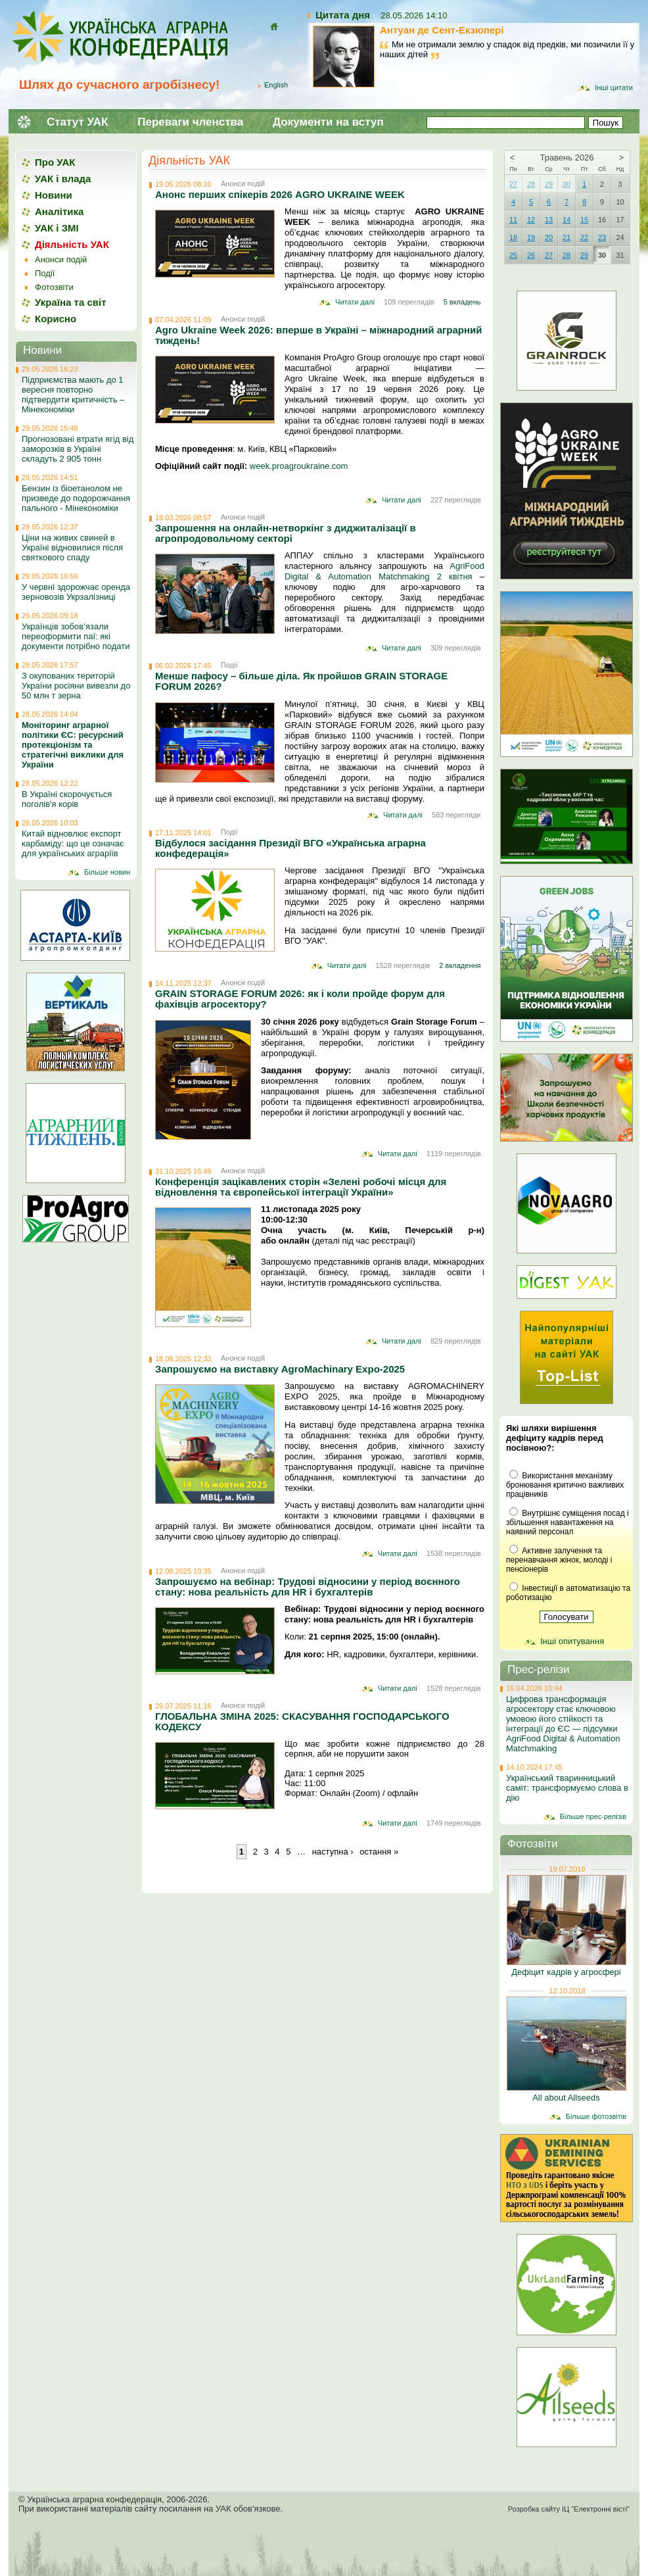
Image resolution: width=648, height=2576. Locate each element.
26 (531, 255)
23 (602, 237)
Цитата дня (342, 14)
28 (531, 184)
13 (549, 220)
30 (566, 184)
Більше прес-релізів (593, 1816)
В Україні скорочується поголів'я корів (67, 799)
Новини (53, 195)
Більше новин (107, 872)
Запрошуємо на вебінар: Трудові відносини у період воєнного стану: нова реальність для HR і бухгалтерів (307, 1586)
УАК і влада (63, 178)
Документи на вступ (328, 122)
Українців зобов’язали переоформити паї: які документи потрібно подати (75, 636)
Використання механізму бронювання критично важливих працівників (565, 1485)
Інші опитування (572, 1641)
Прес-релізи (538, 1669)
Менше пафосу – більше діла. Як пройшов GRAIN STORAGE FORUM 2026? (301, 681)
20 (549, 237)
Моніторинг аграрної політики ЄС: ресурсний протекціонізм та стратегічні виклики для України (73, 744)
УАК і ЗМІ (57, 227)
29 (549, 184)
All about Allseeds (566, 2097)
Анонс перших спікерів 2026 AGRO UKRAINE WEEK (280, 194)
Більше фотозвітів (596, 2116)
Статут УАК (77, 122)
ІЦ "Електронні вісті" (596, 2509)
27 (513, 184)
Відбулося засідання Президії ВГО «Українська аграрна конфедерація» (290, 848)
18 (513, 237)
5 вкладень (462, 302)
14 (566, 220)
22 (584, 237)
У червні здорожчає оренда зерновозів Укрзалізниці (76, 592)
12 (531, 220)
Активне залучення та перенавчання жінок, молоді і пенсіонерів (559, 1560)
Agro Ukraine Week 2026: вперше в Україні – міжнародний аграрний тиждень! (318, 335)
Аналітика (59, 211)
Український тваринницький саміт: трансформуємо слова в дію (567, 1788)
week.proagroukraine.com (299, 466)
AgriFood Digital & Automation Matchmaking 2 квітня (384, 571)
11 (513, 220)
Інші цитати (614, 87)
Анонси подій (243, 183)
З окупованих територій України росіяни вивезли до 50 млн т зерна (76, 685)
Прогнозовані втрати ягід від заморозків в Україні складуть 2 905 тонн (77, 449)
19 (531, 237)
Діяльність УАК (189, 160)
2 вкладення (459, 965)
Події (229, 665)
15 (584, 220)
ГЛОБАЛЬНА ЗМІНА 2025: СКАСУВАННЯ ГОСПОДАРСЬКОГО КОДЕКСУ (302, 1721)
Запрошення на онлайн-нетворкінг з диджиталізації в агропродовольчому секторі (285, 533)
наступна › (333, 1852)
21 (566, 237)
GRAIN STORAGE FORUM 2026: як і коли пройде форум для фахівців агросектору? (300, 998)
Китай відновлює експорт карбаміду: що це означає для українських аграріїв (73, 843)
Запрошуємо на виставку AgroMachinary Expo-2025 (280, 1368)
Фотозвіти (54, 287)
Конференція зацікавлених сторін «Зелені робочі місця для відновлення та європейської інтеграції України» (300, 1187)
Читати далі (355, 302)
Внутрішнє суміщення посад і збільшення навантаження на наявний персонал (567, 1522)
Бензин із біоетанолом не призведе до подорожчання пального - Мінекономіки (76, 498)
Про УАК (55, 162)
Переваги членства (190, 122)
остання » (378, 1852)
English (276, 85)
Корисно (55, 318)
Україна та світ (70, 302)
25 (513, 255)
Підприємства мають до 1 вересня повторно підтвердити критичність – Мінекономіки (73, 394)
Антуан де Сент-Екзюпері (441, 30)
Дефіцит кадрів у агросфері (565, 1972)
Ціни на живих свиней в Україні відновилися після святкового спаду (72, 547)
